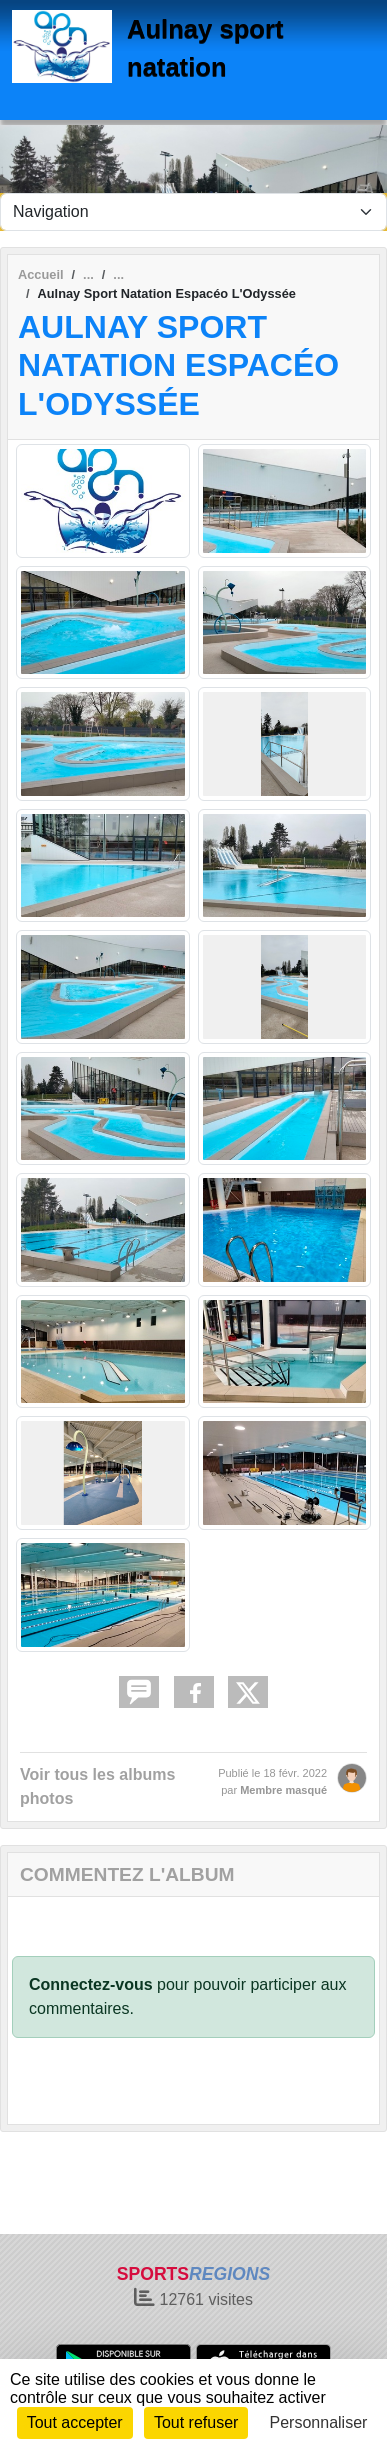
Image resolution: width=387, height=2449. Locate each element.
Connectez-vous (91, 1984)
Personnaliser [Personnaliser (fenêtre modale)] (319, 2422)
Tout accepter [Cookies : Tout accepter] (75, 2422)
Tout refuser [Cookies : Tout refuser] (196, 2422)
